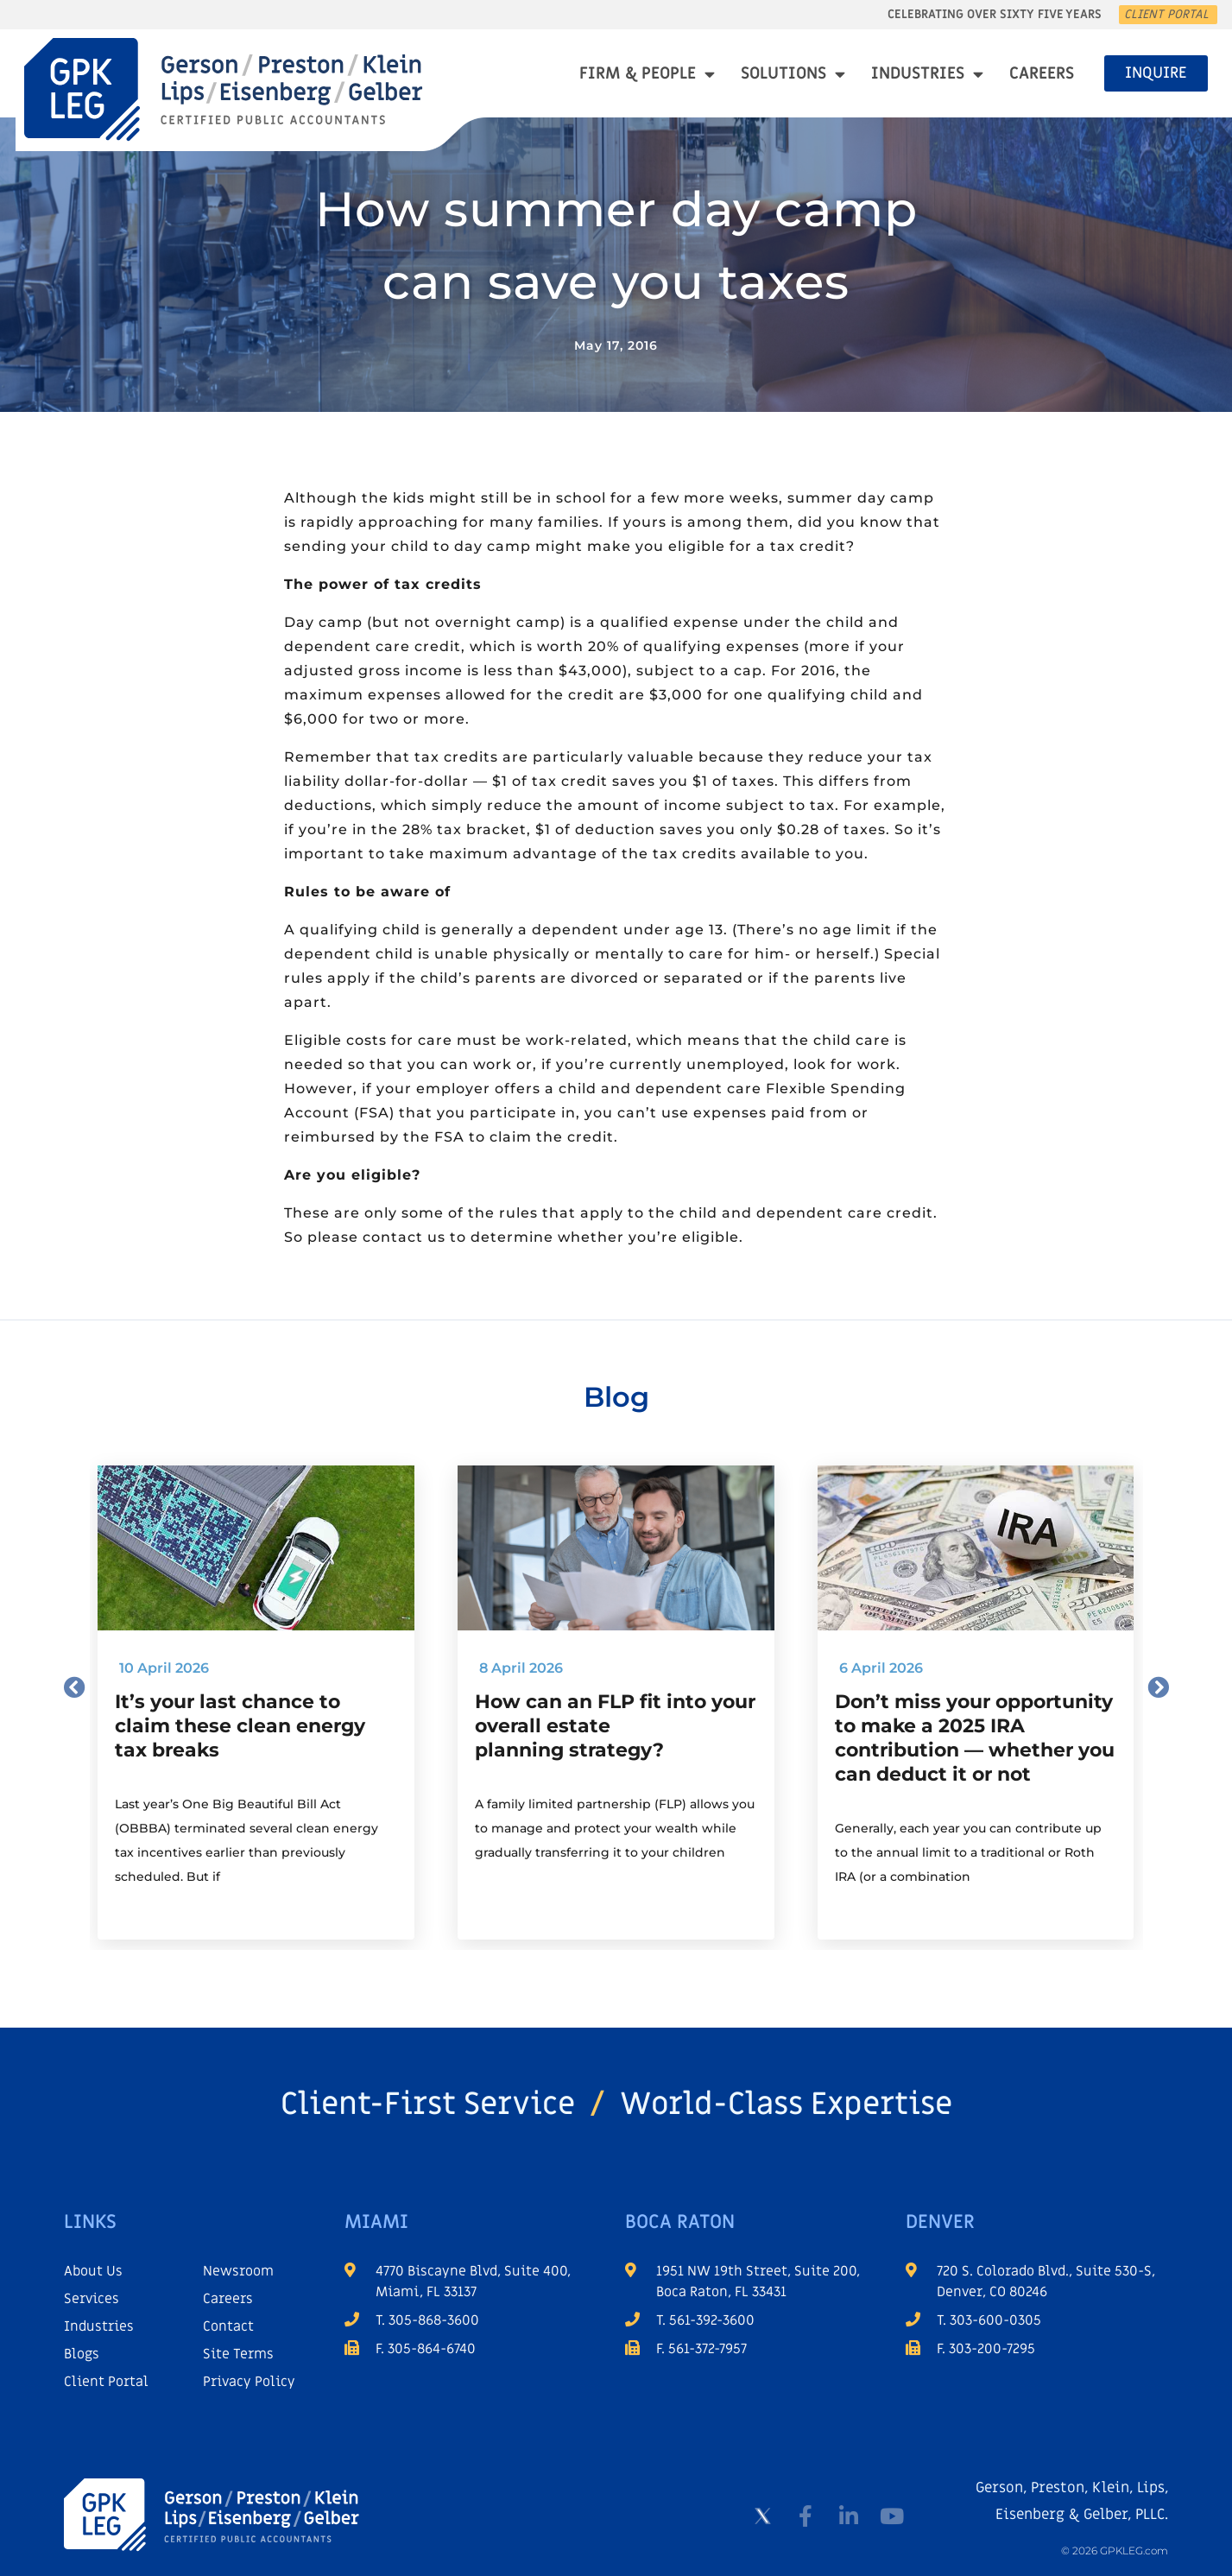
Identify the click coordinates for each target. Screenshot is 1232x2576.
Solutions (793, 74)
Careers (1041, 74)
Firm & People (647, 74)
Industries (927, 74)
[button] (74, 1686)
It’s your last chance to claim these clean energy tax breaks (240, 1726)
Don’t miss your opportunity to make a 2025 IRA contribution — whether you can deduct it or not (975, 1738)
